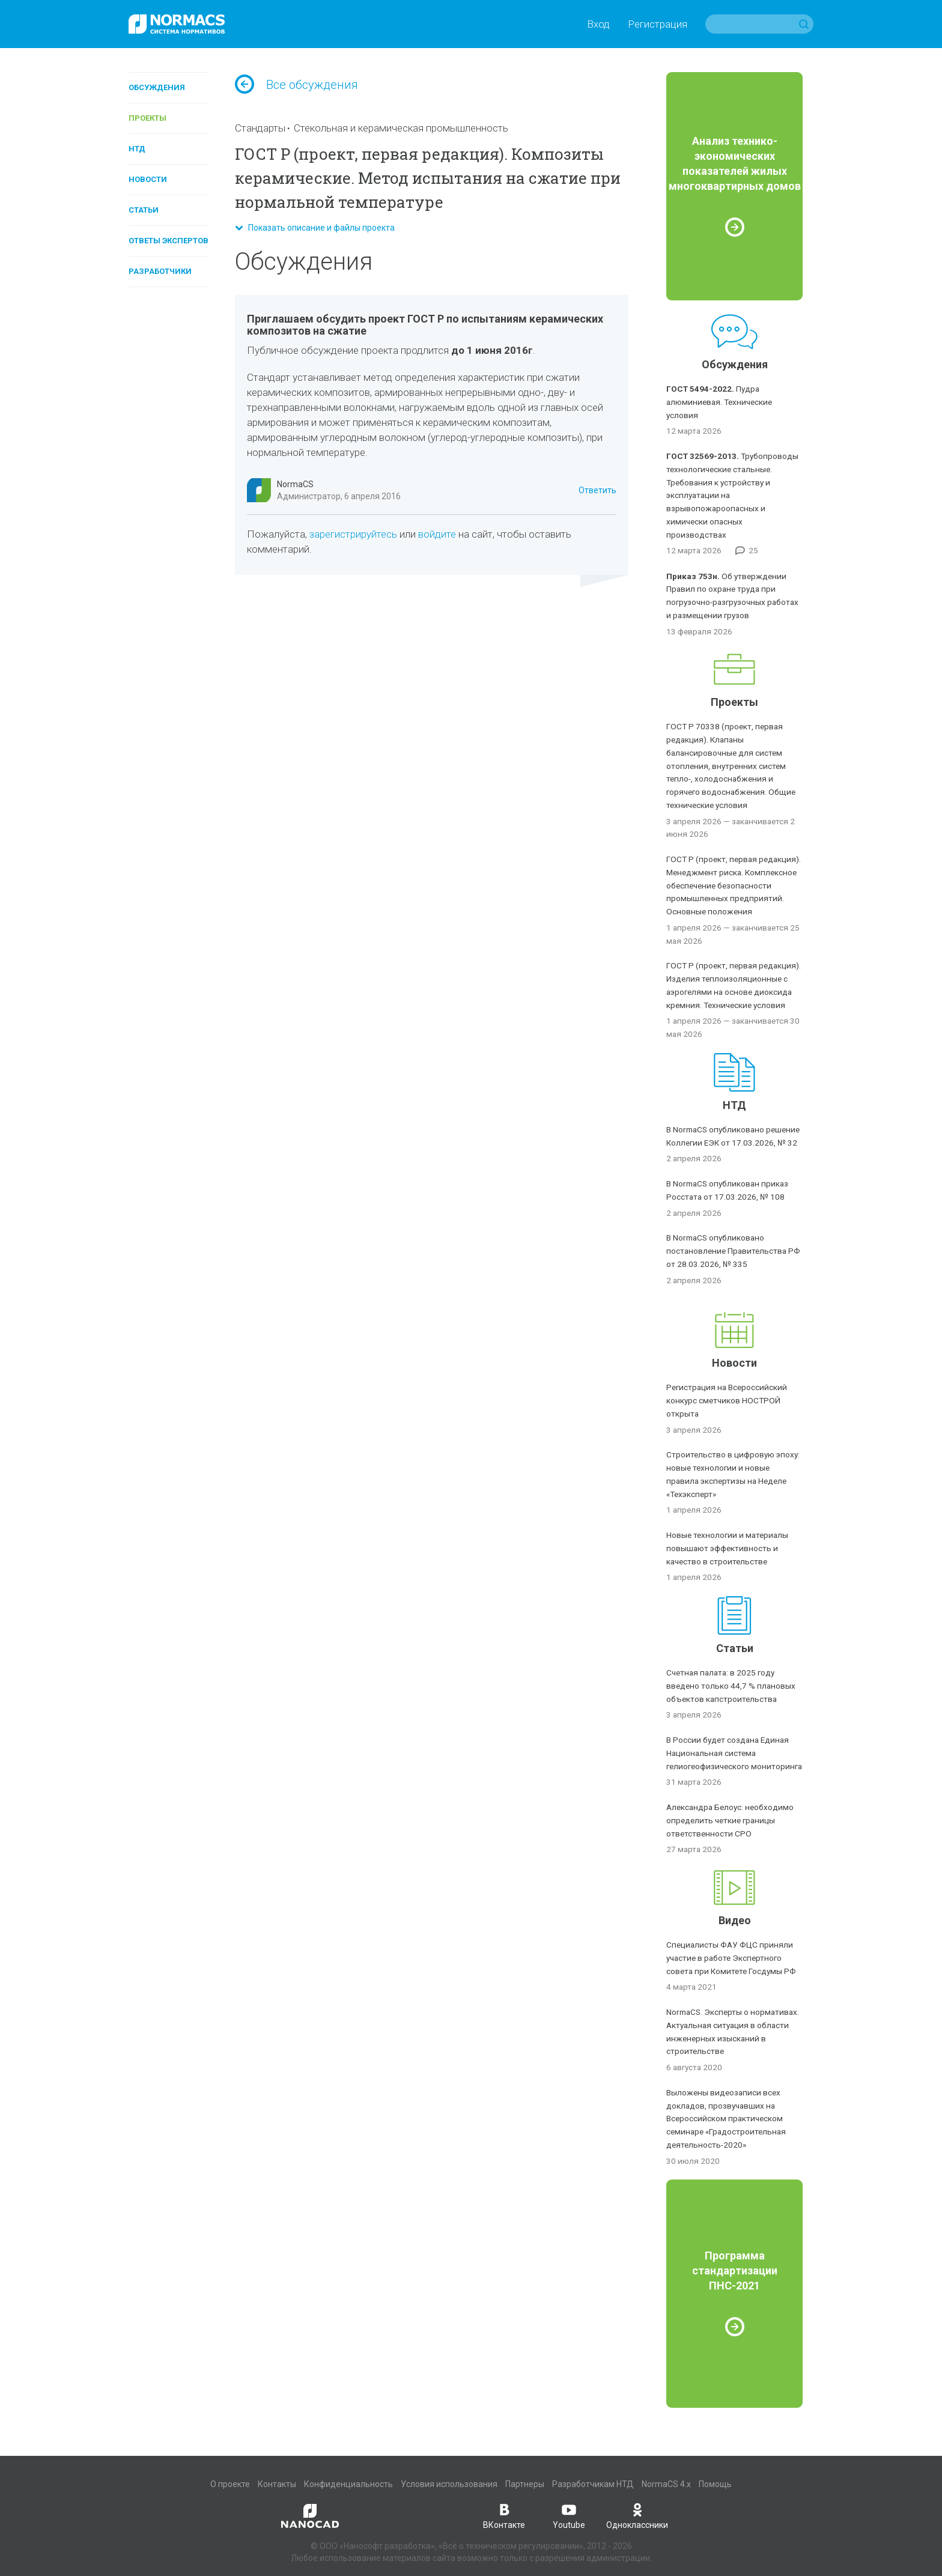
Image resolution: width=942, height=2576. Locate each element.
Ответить (597, 490)
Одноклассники (637, 2515)
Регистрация (657, 24)
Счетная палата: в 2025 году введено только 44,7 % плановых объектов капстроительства (730, 1686)
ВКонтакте (504, 2515)
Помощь (715, 2484)
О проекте (230, 2484)
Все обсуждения (296, 84)
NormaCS (295, 484)
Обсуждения (157, 87)
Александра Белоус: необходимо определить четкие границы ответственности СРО (730, 1820)
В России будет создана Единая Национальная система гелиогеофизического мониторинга (734, 1753)
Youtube (569, 2515)
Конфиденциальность (348, 2484)
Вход (598, 24)
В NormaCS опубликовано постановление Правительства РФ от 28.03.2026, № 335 (733, 1251)
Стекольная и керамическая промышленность (401, 128)
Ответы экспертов (168, 240)
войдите (437, 534)
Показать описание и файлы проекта (315, 227)
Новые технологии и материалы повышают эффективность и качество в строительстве (727, 1548)
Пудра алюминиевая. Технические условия (719, 402)
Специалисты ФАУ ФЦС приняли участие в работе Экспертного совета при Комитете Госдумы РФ (731, 1958)
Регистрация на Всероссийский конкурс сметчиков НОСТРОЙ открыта (726, 1400)
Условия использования (449, 2484)
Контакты (277, 2484)
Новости (148, 179)
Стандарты (260, 128)
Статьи (144, 209)
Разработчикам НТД (593, 2484)
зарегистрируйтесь (353, 534)
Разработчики (160, 271)
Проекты (147, 118)
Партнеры (524, 2484)
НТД (137, 148)
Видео (735, 1920)
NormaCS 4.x (666, 2484)
